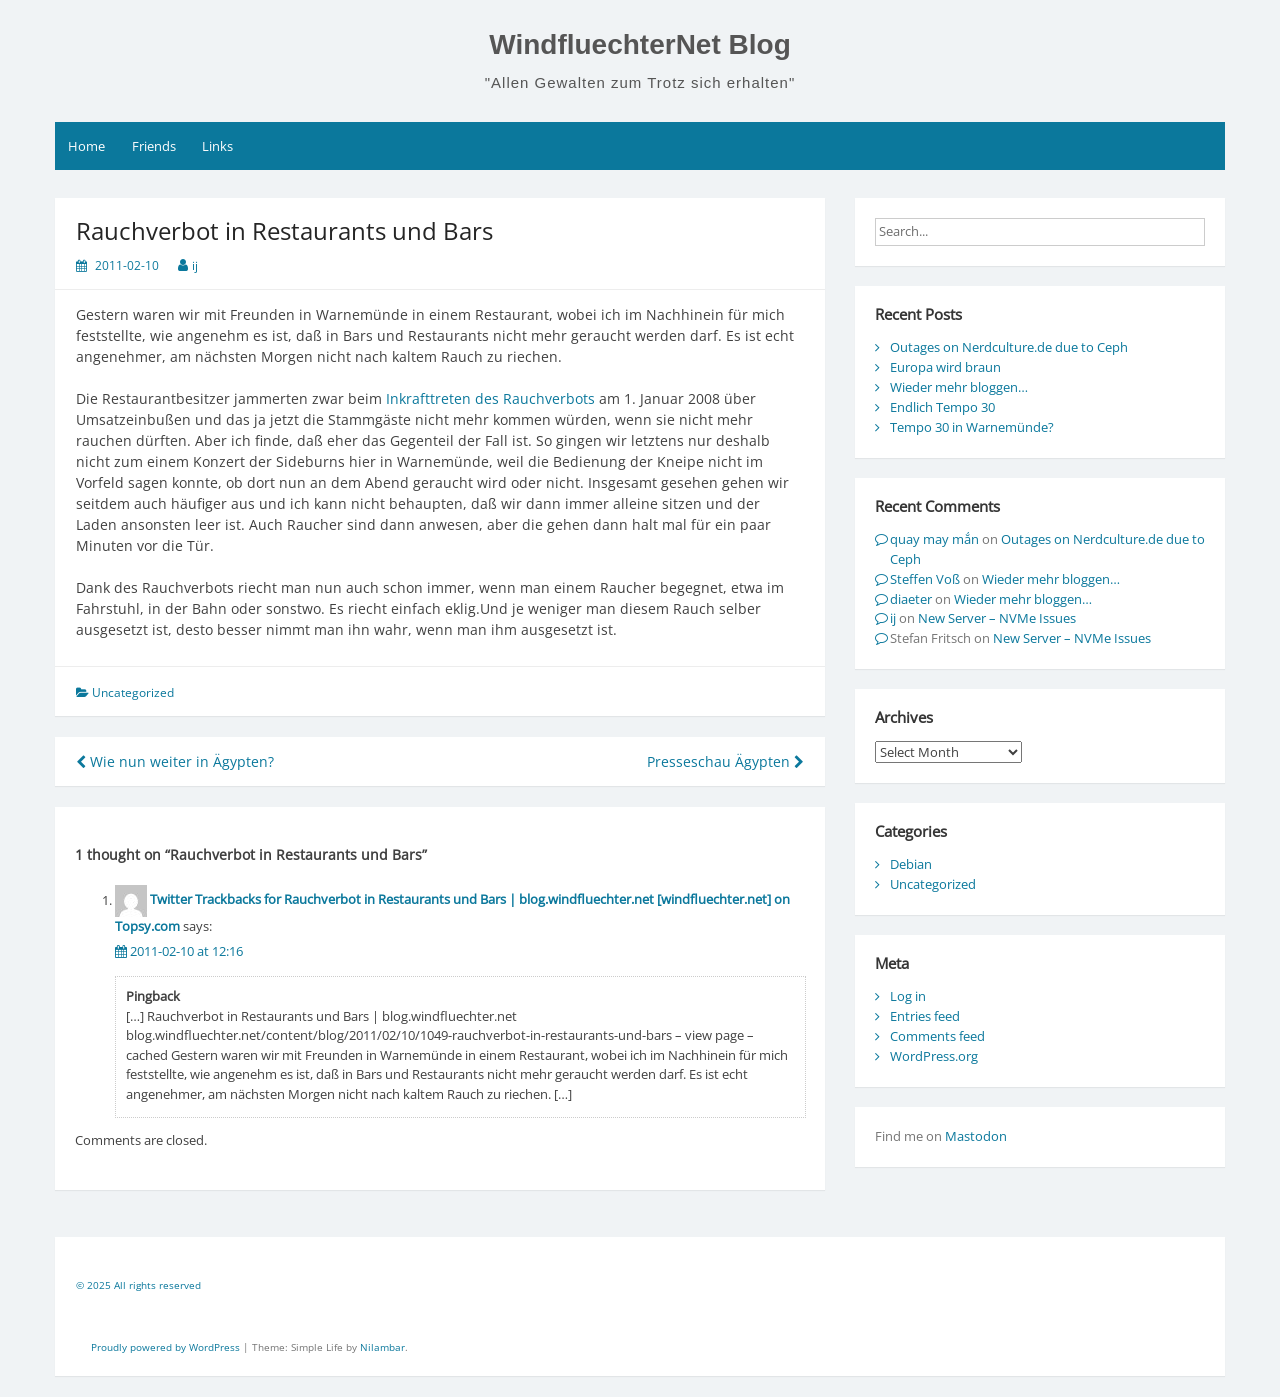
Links (217, 146)
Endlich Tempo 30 (942, 407)
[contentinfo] (640, 1288)
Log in (908, 996)
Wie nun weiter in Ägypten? (175, 761)
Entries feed (925, 1016)
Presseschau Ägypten (725, 761)
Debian (911, 864)
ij (195, 265)
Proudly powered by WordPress (167, 1347)
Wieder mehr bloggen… (959, 387)
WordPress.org (934, 1056)
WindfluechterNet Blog (640, 44)
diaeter (911, 599)
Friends (154, 146)
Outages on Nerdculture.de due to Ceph (1009, 347)
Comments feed (937, 1036)
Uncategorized (933, 884)
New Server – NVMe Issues (997, 618)
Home (86, 146)
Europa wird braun (945, 367)
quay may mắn (934, 539)
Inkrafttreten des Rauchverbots (490, 398)
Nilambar (382, 1347)
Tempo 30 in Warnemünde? (972, 427)
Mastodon (976, 1136)
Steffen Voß (925, 579)
